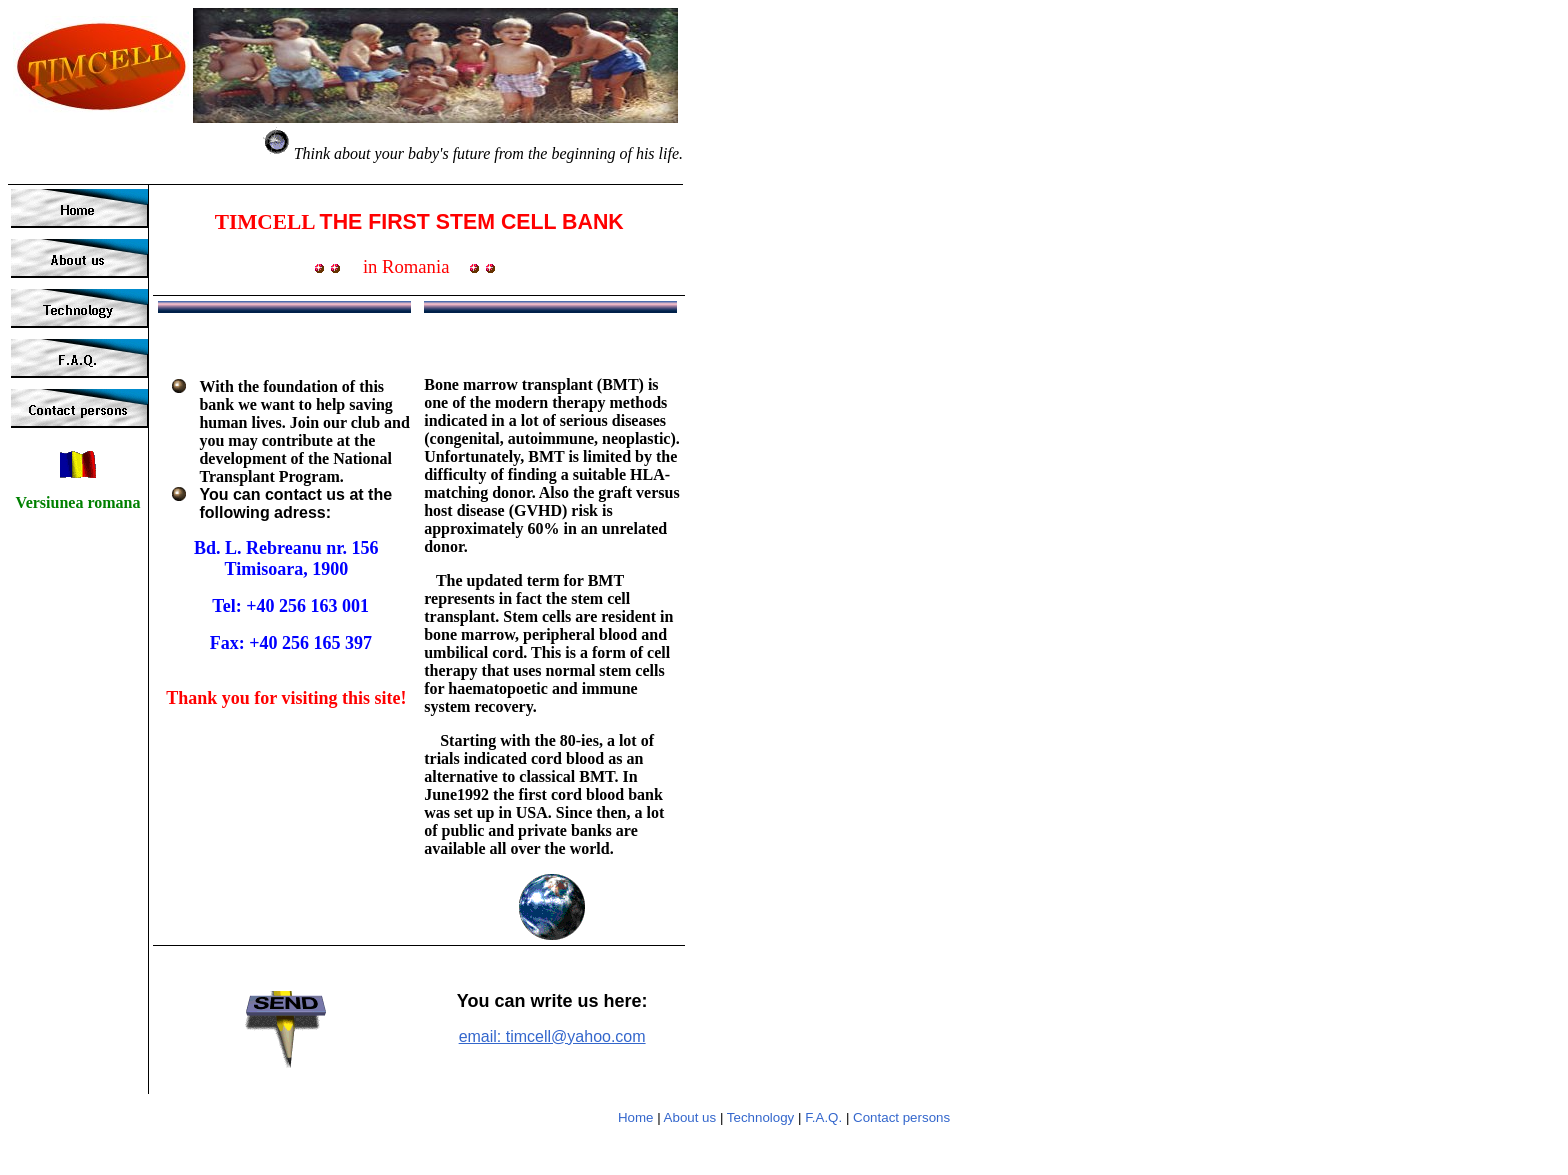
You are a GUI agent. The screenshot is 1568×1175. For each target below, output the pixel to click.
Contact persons (901, 1117)
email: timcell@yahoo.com (552, 1036)
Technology (760, 1117)
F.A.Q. (823, 1117)
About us (690, 1117)
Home (636, 1117)
